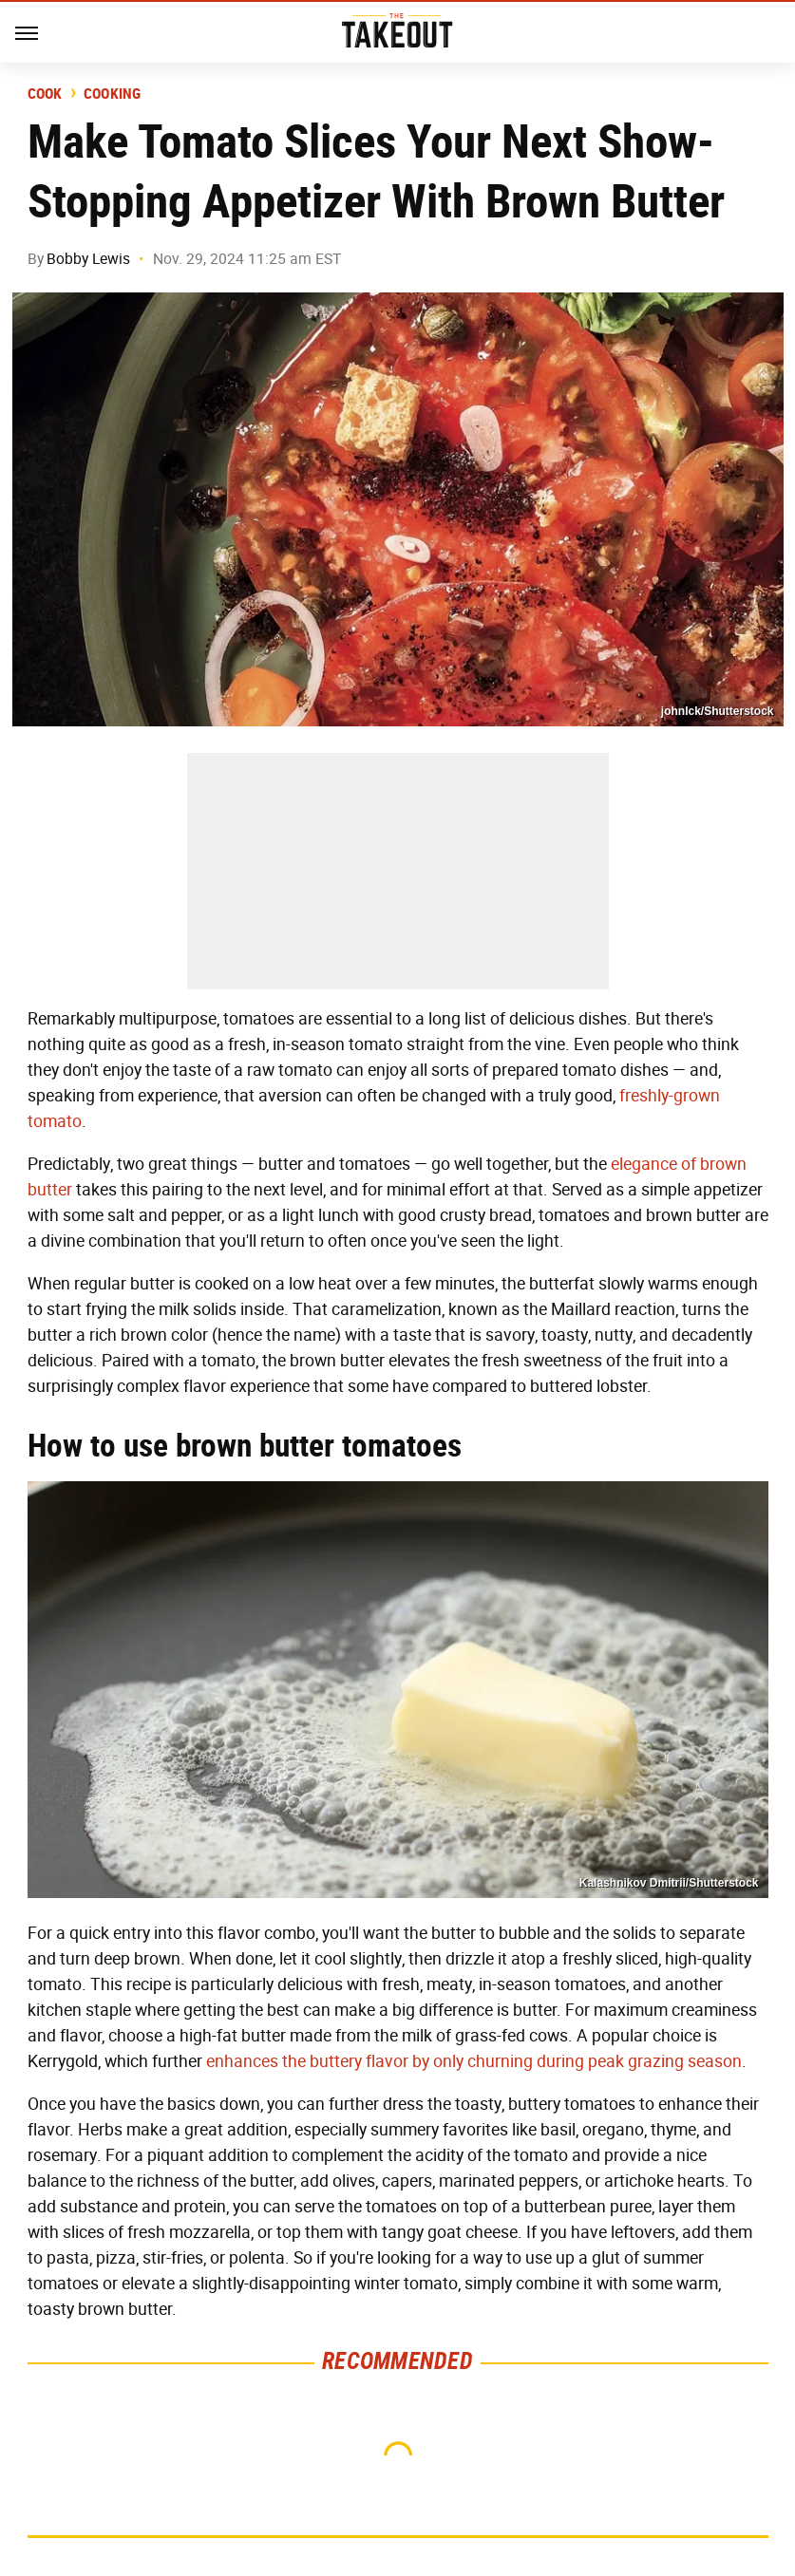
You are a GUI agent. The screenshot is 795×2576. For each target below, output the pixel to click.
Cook (45, 94)
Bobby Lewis (88, 259)
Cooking (113, 94)
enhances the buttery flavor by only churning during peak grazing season (474, 2061)
